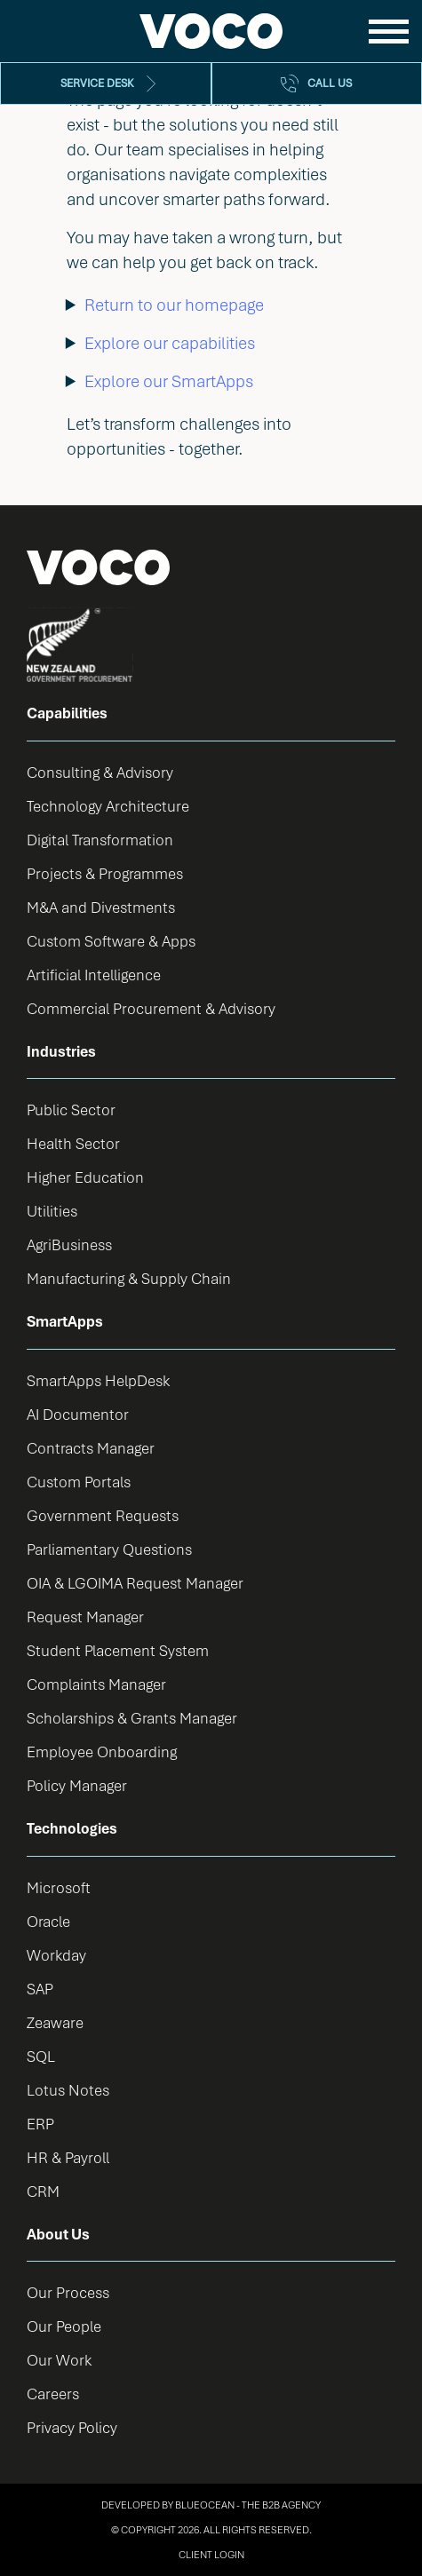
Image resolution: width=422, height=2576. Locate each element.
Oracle (48, 1921)
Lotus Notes (68, 2090)
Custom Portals (79, 1481)
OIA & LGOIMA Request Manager (135, 1583)
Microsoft (59, 1887)
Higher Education (85, 1177)
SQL (41, 2056)
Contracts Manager (91, 1448)
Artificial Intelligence (94, 974)
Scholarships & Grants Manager (132, 1718)
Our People (64, 2326)
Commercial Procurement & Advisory (151, 1008)
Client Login (211, 2554)
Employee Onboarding (102, 1751)
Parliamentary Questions (109, 1549)
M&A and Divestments (101, 907)
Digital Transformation (100, 839)
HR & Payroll (68, 2157)
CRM (43, 2191)
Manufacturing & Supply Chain (129, 1278)
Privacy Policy (72, 2427)
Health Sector (73, 1143)
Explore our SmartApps (168, 380)
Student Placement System (118, 1650)
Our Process (68, 2292)
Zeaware (55, 2022)
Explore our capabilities (169, 342)
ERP (40, 2123)
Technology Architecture (108, 806)
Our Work (59, 2360)
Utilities (52, 1211)
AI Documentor (78, 1414)
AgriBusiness (69, 1244)
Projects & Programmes (105, 873)
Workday (56, 1955)
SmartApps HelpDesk (98, 1380)
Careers (53, 2393)
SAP (40, 1988)
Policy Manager (77, 1785)
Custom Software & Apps (111, 941)
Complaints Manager (96, 1684)
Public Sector (71, 1109)
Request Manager (85, 1616)
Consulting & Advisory (100, 772)
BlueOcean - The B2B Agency (248, 2504)
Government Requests (103, 1515)
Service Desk (96, 83)
